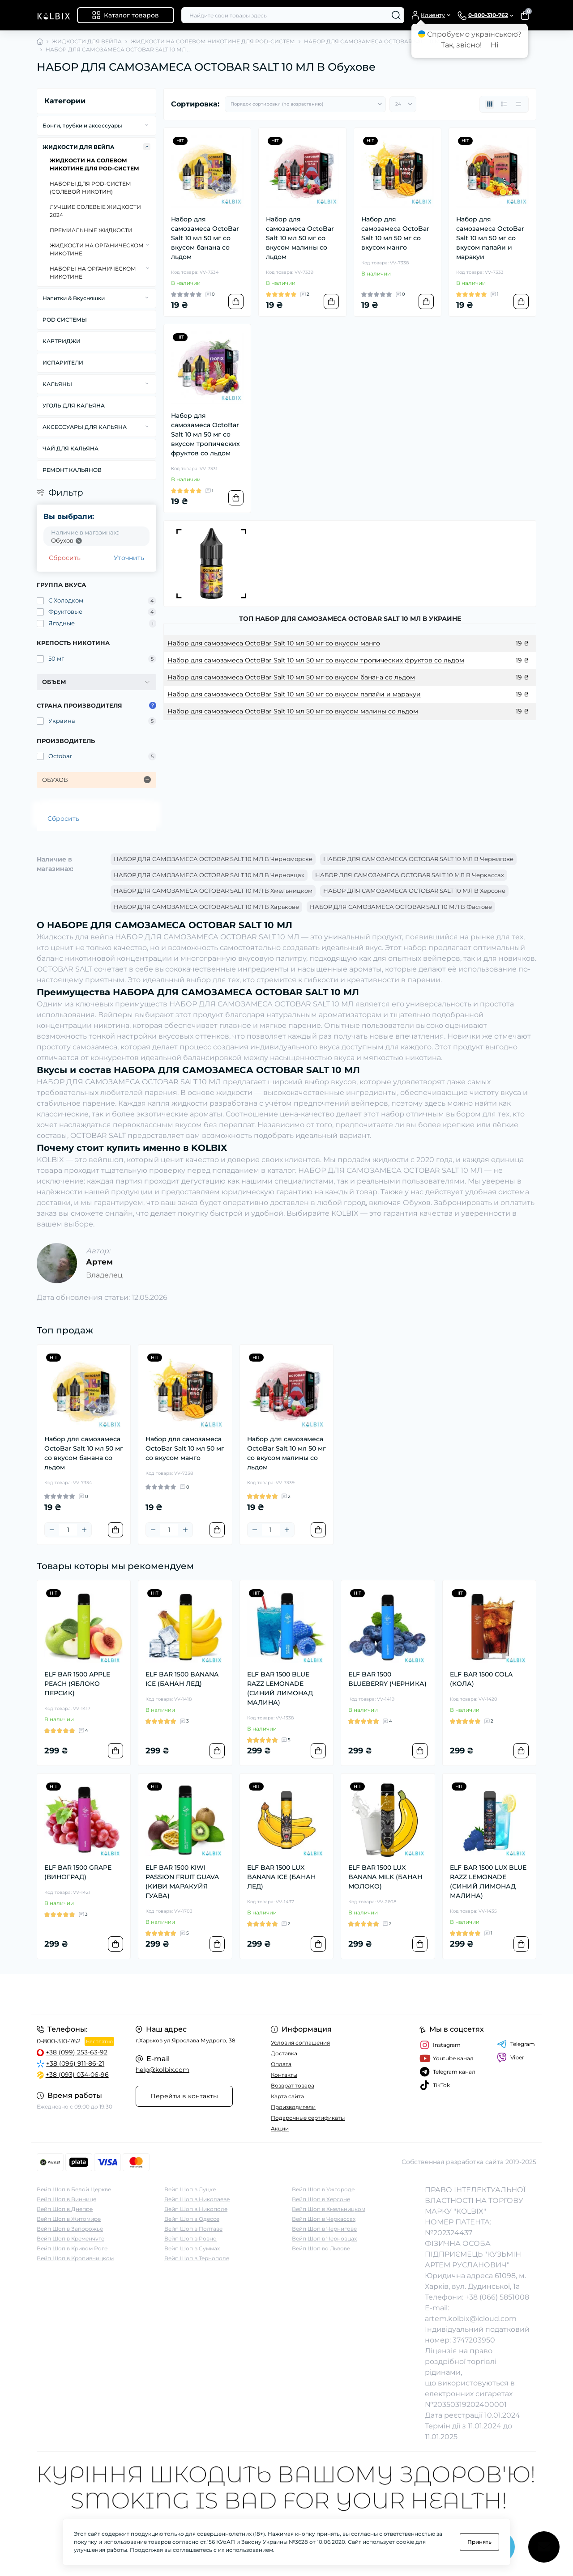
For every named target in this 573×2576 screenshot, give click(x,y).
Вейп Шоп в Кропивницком (75, 2258)
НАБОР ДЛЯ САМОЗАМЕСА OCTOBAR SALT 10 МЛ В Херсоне (414, 890)
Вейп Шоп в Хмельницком (328, 2209)
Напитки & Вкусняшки (74, 298)
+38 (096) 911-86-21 (75, 2063)
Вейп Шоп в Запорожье (70, 2228)
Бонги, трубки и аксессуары (82, 125)
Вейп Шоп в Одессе (191, 2218)
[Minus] (52, 1530)
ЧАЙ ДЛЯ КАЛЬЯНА (70, 448)
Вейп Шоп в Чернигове (324, 2228)
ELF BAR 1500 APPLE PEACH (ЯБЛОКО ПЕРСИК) (77, 1683)
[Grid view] (489, 104)
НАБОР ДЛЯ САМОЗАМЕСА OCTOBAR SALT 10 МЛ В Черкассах (409, 874)
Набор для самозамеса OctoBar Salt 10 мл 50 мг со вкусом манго (395, 233)
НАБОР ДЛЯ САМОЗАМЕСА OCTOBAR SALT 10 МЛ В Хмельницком (213, 890)
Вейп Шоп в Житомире (69, 2218)
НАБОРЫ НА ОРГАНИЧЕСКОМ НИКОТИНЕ (93, 272)
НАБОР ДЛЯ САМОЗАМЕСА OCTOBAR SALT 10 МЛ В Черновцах (209, 874)
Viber (510, 2057)
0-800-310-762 (59, 2041)
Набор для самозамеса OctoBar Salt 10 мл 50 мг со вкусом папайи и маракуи (490, 238)
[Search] (396, 15)
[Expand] (146, 125)
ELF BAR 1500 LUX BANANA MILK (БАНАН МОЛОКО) (385, 1876)
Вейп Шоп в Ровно (190, 2238)
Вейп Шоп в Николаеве (197, 2199)
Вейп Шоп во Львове (321, 2248)
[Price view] (518, 104)
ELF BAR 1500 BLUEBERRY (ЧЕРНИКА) (387, 1679)
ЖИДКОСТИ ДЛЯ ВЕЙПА (87, 41)
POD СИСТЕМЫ (65, 319)
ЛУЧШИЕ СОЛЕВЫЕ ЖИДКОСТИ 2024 (95, 211)
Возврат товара (292, 2085)
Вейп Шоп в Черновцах (324, 2238)
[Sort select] (305, 104)
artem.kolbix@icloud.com (471, 2318)
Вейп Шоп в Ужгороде (323, 2189)
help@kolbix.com (162, 2070)
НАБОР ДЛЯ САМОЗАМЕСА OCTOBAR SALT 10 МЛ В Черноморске (213, 858)
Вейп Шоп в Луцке (190, 2189)
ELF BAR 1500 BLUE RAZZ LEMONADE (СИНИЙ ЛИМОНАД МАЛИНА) (280, 1688)
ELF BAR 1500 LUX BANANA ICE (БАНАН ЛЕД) (281, 1876)
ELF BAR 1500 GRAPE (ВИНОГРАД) (77, 1872)
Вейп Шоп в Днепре (65, 2209)
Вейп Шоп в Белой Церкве (74, 2189)
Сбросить (65, 558)
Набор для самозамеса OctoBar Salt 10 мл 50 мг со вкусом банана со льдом (205, 238)
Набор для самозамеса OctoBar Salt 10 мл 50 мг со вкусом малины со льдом (300, 238)
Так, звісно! (461, 45)
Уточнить (129, 558)
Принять (479, 2541)
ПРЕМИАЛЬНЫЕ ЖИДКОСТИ (91, 230)
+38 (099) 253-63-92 (76, 2052)
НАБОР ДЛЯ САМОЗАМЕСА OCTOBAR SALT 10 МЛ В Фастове (401, 906)
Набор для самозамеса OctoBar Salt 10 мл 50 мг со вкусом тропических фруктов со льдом (205, 434)
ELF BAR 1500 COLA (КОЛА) (481, 1679)
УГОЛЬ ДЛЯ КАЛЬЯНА (74, 405)
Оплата (281, 2064)
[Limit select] (402, 104)
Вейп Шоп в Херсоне (321, 2199)
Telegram (516, 2044)
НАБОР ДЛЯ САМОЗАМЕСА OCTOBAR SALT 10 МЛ (374, 41)
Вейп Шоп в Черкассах (323, 2218)
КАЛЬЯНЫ (57, 384)
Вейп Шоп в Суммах (192, 2248)
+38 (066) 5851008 (497, 2297)
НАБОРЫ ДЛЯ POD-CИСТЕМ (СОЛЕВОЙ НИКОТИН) (90, 187)
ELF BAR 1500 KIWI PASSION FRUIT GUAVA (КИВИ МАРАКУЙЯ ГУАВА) (182, 1881)
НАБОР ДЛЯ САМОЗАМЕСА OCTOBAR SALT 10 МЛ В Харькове (206, 906)
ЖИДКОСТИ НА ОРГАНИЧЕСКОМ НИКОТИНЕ (97, 249)
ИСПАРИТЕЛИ (63, 362)
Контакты (284, 2074)
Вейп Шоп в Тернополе (196, 2258)
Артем (99, 1261)
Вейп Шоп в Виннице (66, 2199)
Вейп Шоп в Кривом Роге (72, 2248)
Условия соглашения (300, 2042)
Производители (293, 2107)
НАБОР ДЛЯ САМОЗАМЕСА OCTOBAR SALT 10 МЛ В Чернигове (418, 858)
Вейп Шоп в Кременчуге (70, 2238)
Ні (494, 45)
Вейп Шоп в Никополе (195, 2209)
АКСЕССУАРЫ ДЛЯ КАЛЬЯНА (85, 427)
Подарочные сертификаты (308, 2117)
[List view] (504, 104)
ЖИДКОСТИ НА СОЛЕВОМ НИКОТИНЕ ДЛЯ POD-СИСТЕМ (213, 41)
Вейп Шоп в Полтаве (193, 2228)
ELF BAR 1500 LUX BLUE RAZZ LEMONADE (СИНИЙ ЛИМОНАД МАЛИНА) (488, 1881)
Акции (280, 2128)
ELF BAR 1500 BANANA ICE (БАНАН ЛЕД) (181, 1679)
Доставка (284, 2053)
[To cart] (236, 301)
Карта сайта (287, 2096)
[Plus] (84, 1530)
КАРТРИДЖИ (62, 341)
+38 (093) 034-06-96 (77, 2075)
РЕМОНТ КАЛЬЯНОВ (72, 470)
